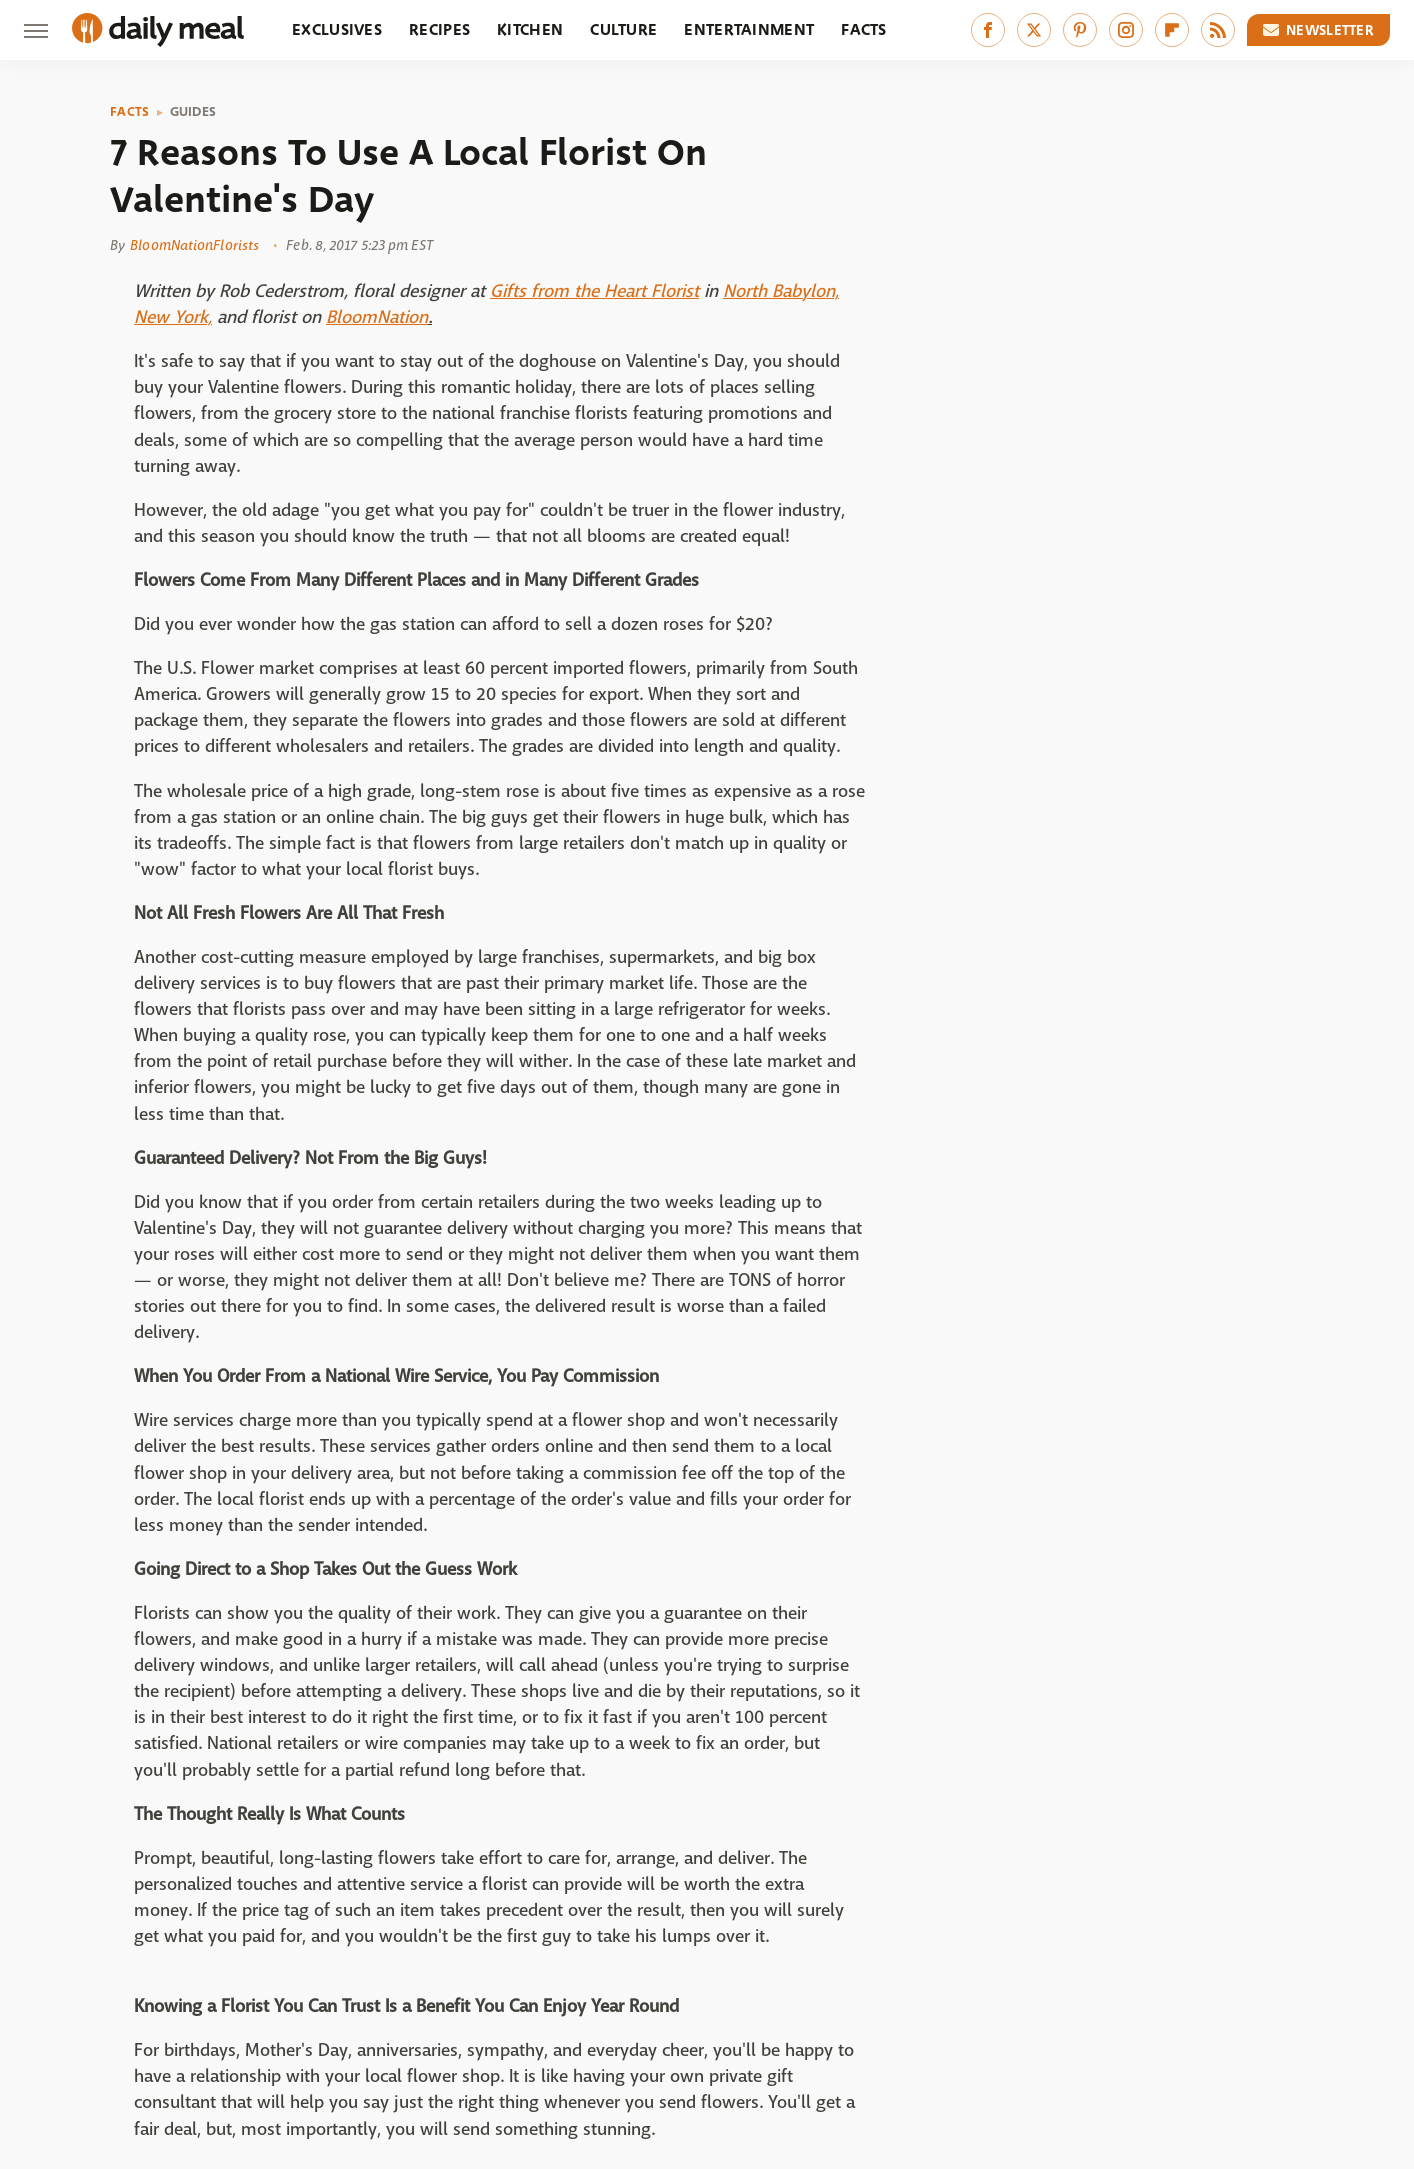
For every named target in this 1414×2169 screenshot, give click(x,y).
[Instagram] (1126, 30)
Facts (864, 29)
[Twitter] (1034, 30)
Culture (623, 29)
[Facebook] (988, 30)
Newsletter (1319, 30)
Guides (193, 112)
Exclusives (337, 29)
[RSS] (1218, 30)
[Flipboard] (1172, 30)
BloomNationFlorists (194, 245)
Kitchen (530, 29)
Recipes (439, 29)
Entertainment (749, 29)
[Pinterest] (1080, 30)
